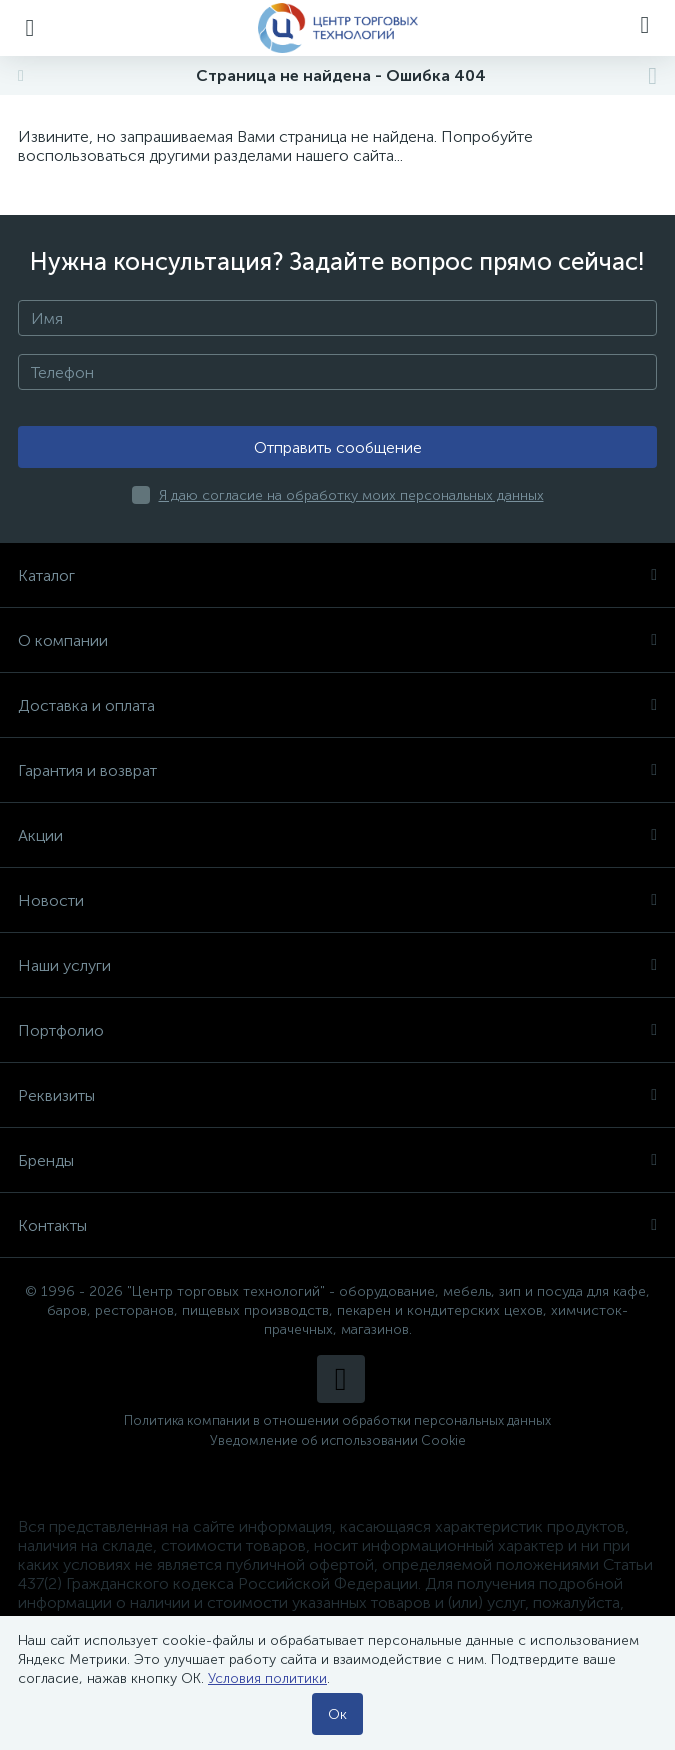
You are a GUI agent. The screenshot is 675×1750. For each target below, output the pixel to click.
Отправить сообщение (338, 447)
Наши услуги (337, 965)
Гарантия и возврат (337, 770)
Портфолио (337, 1030)
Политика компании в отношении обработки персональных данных (337, 1420)
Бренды (337, 1160)
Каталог (337, 575)
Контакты (337, 1225)
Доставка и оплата (337, 705)
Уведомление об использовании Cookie (338, 1440)
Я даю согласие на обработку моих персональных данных (351, 495)
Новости (337, 900)
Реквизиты (337, 1095)
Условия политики (267, 1678)
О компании (337, 640)
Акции (337, 835)
